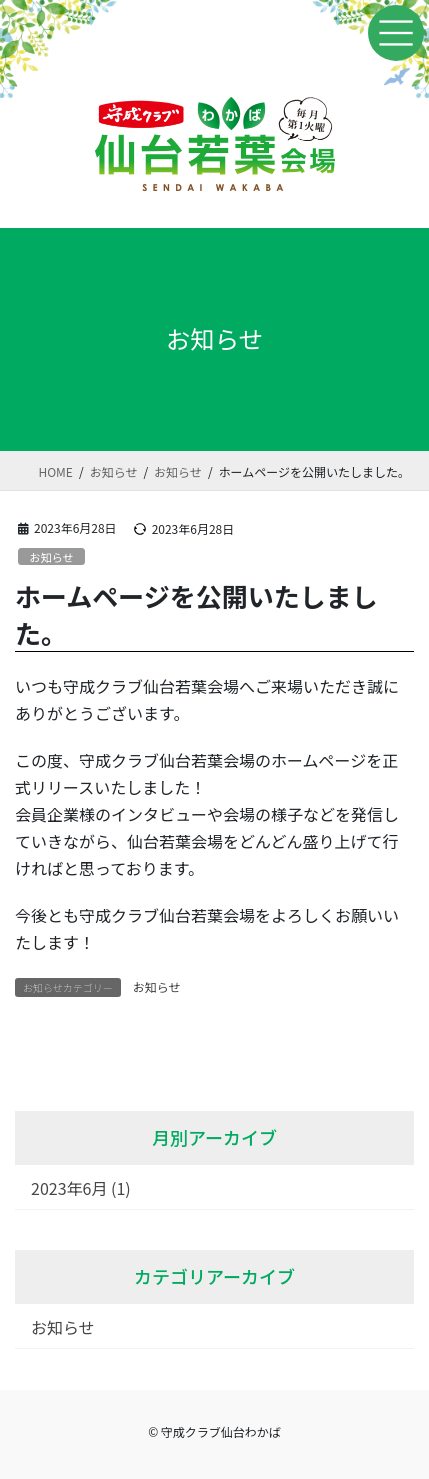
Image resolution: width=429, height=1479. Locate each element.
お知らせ (51, 557)
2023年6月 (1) (81, 1188)
